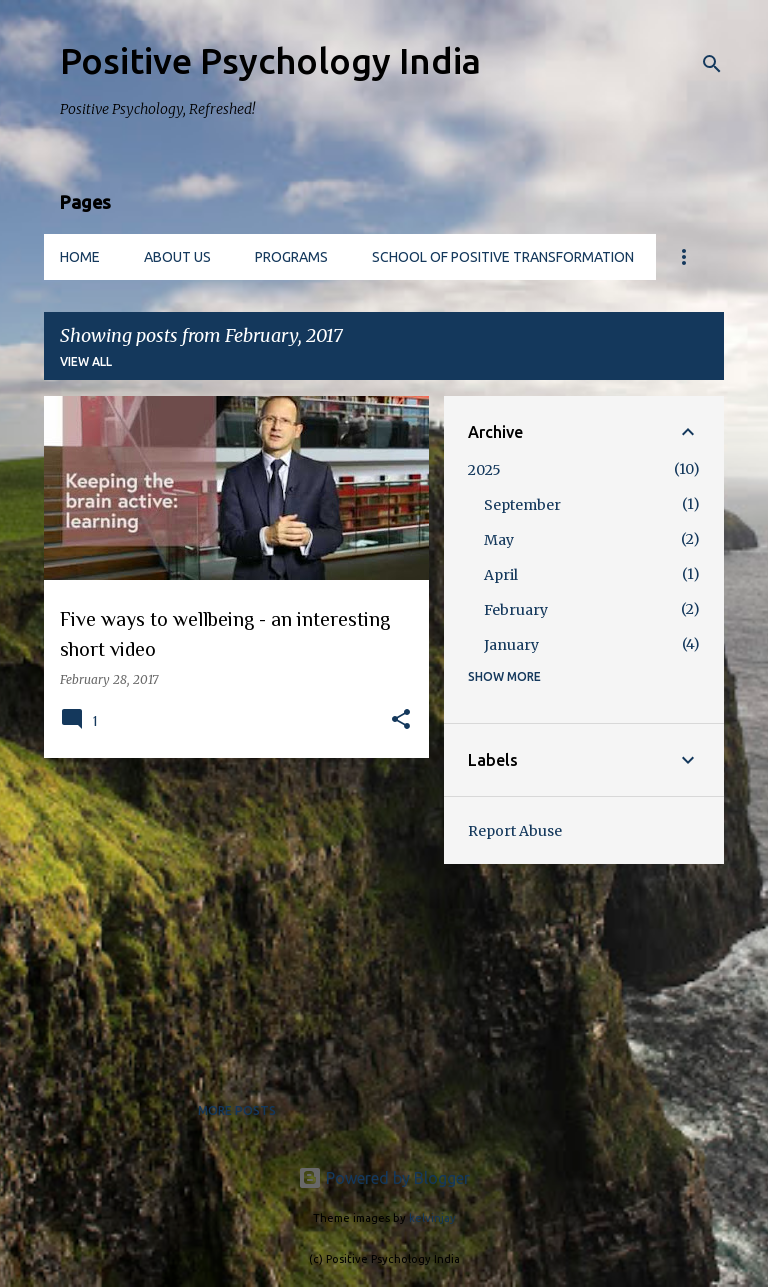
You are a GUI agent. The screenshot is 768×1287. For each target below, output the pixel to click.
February (516, 610)
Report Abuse (515, 831)
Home (80, 257)
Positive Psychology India (270, 60)
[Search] (712, 64)
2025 (484, 470)
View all (86, 361)
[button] (401, 720)
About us (177, 257)
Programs (291, 257)
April (501, 575)
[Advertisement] (229, 913)
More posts (237, 1110)
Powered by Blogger (384, 1178)
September (522, 505)
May (499, 540)
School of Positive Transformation (503, 257)
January (511, 645)
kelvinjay (432, 1218)
